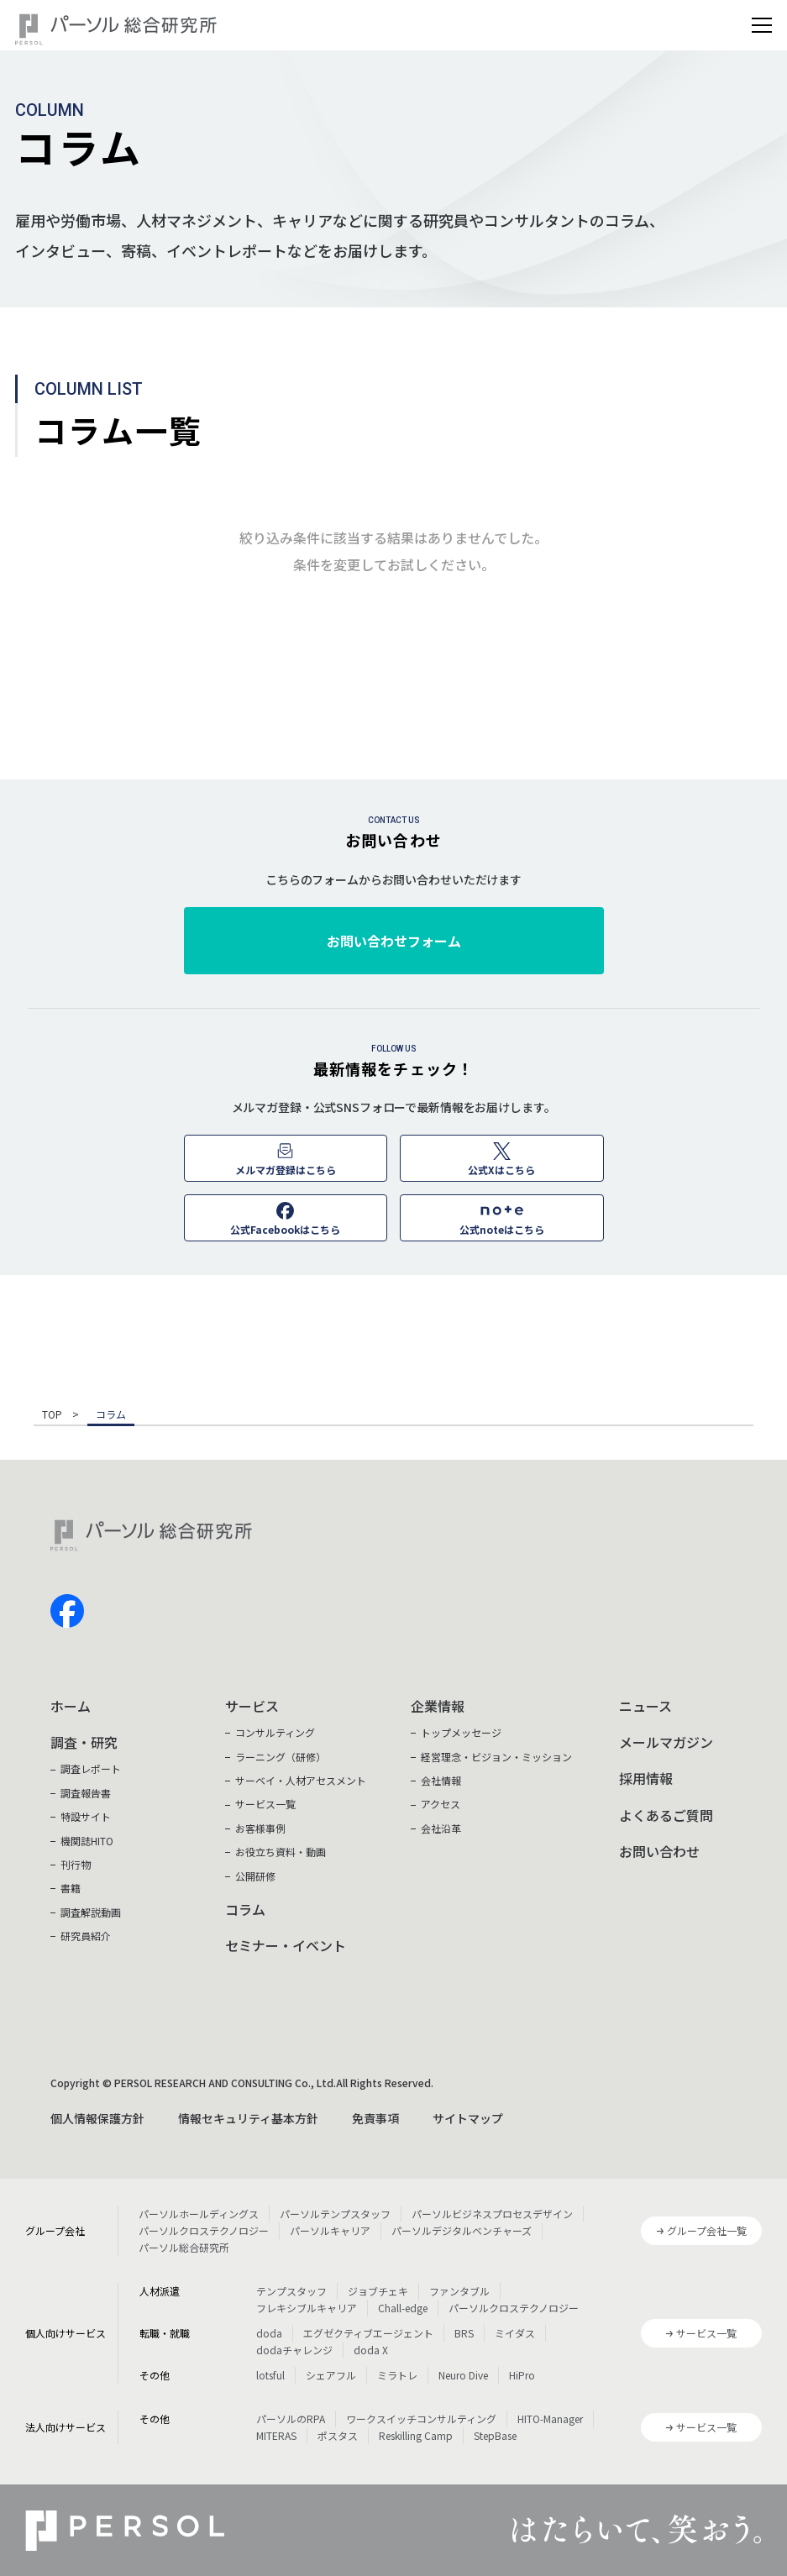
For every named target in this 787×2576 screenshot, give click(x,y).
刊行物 (75, 1864)
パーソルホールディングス (199, 2213)
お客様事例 (260, 1828)
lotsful (270, 2375)
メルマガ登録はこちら (285, 1169)
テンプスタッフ (291, 2291)
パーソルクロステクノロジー (204, 2230)
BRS (464, 2333)
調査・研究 (84, 1742)
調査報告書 (85, 1793)
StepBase (495, 2435)
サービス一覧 (265, 1804)
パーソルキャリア (330, 2230)
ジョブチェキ (378, 2291)
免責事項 (375, 2118)
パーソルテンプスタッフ (335, 2213)
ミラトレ (397, 2375)
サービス (252, 1706)
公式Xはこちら (501, 1169)
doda (269, 2333)
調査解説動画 (90, 1912)
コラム (245, 1909)
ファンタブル (459, 2291)
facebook (67, 1611)
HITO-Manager (550, 2418)
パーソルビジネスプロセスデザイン (492, 2213)
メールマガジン (666, 1742)
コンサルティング (275, 1732)
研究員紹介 (85, 1935)
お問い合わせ (659, 1851)
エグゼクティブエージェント (368, 2333)
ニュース (645, 1706)
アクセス (440, 1804)
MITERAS (276, 2435)
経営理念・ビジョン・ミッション (496, 1757)
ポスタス (337, 2435)
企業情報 (437, 1706)
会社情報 (441, 1780)
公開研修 (255, 1876)
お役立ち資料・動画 (280, 1851)
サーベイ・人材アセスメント (300, 1780)
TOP (52, 1415)
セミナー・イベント (285, 1945)
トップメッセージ (461, 1732)
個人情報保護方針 (97, 2118)
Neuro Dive (463, 2375)
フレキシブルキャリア (306, 2308)
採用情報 (646, 1778)
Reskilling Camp (416, 2435)
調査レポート (90, 1768)
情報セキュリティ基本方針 (248, 2118)
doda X (371, 2350)
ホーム (70, 1706)
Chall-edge (403, 2308)
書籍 (70, 1888)
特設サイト (85, 1816)
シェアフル (331, 2375)
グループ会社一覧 (707, 2230)
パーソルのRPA (290, 2418)
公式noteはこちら (501, 1229)
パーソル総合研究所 (184, 2247)
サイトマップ (468, 2118)
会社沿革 (441, 1828)
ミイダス (515, 2333)
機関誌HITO (86, 1841)
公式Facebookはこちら (285, 1229)
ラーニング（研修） (280, 1757)
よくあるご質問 (666, 1815)
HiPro (522, 2375)
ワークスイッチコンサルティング (421, 2418)
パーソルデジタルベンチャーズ (461, 2230)
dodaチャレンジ (294, 2350)
